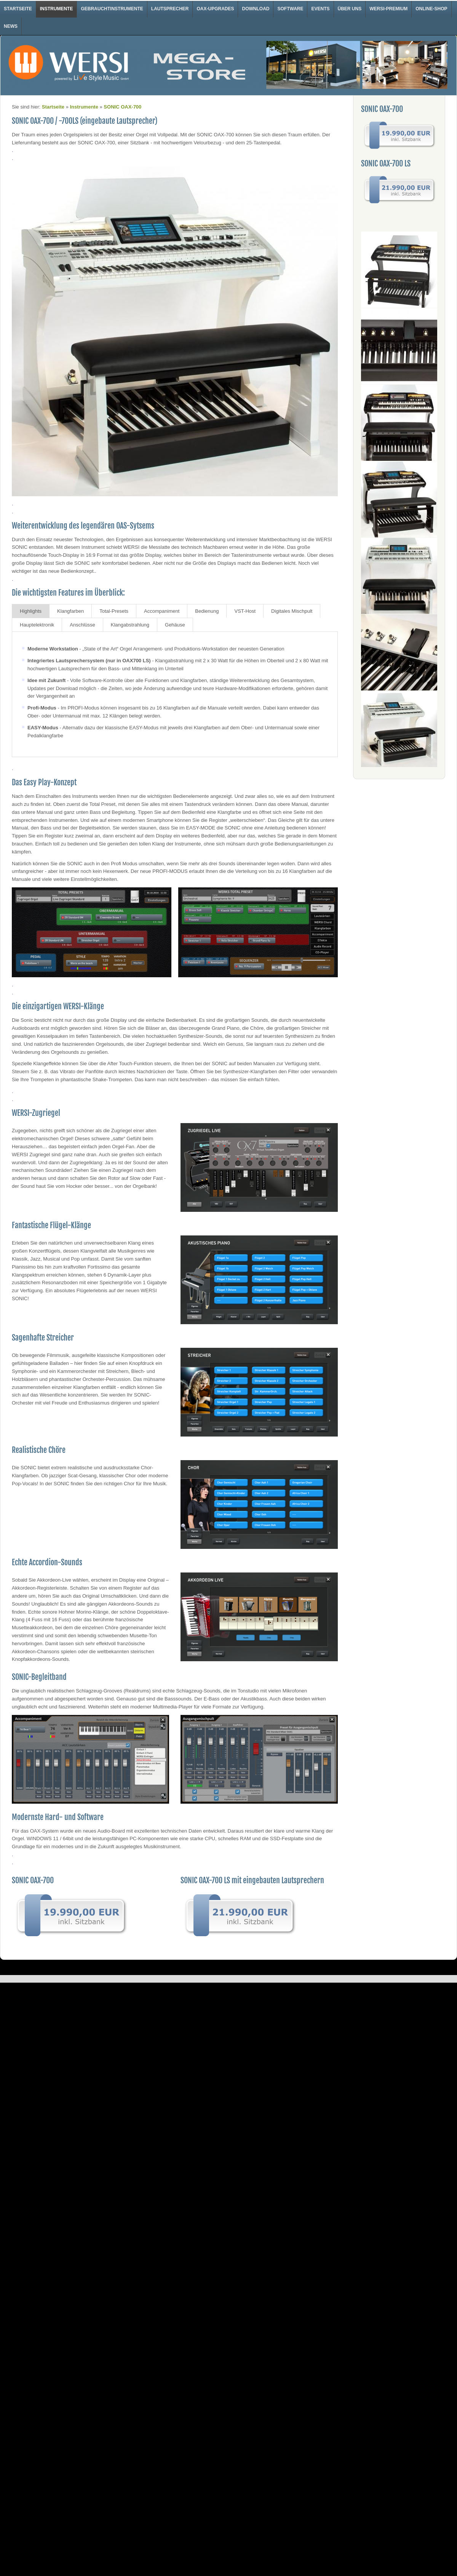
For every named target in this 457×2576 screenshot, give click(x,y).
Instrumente (56, 8)
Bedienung (207, 611)
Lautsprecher (170, 8)
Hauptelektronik (37, 625)
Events (320, 8)
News (11, 26)
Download (255, 8)
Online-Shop (431, 8)
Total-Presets (113, 611)
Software (290, 8)
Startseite (18, 8)
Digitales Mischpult (291, 611)
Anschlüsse (82, 625)
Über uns (350, 8)
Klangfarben (70, 611)
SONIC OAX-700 (122, 107)
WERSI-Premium (388, 8)
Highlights (31, 611)
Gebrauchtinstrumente (112, 8)
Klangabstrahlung (130, 625)
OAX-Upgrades (215, 8)
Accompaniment (161, 611)
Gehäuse (175, 625)
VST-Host (245, 611)
